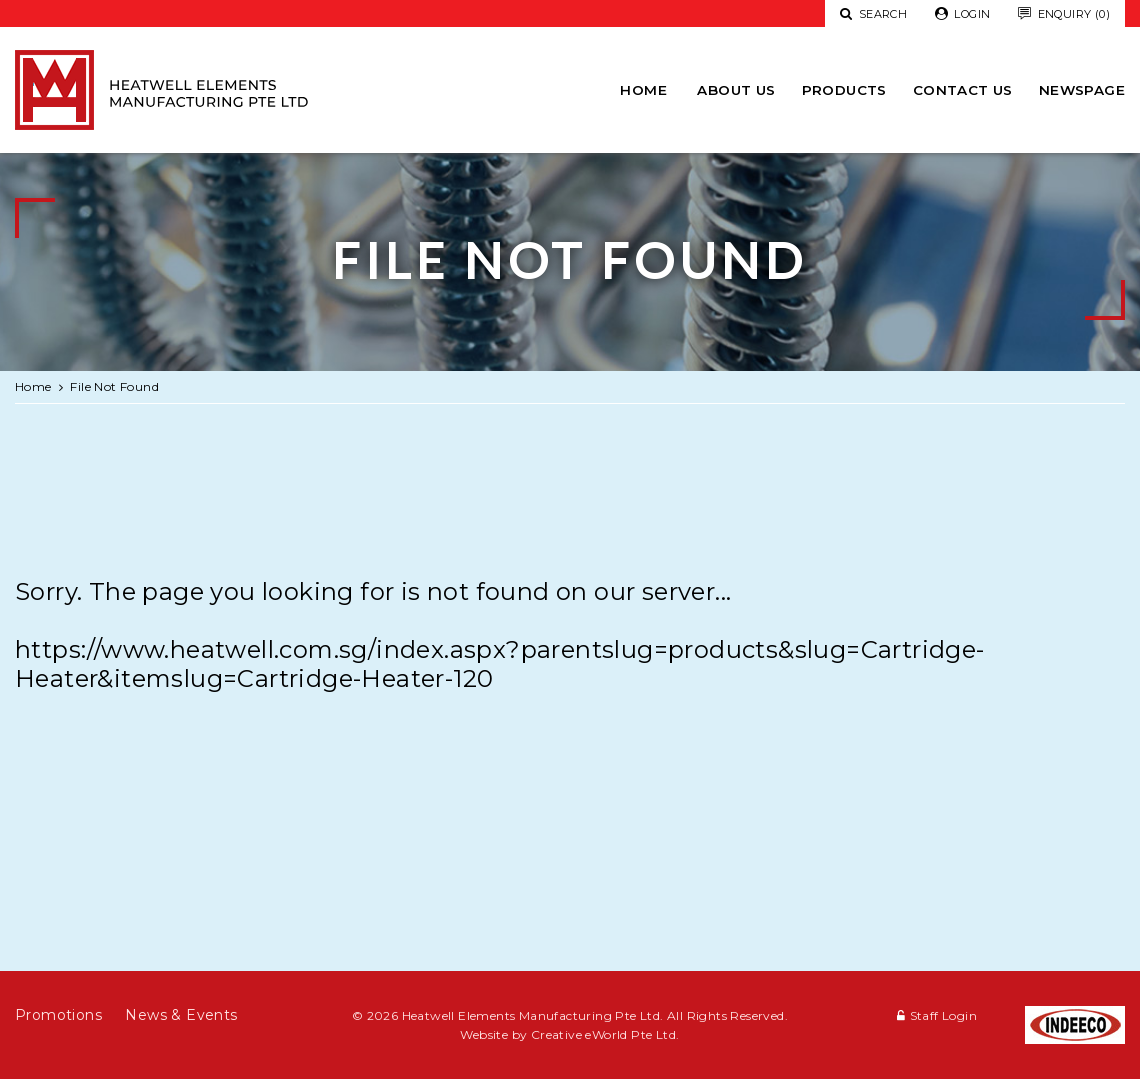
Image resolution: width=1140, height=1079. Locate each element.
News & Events (181, 1015)
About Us (736, 90)
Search (873, 14)
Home (643, 90)
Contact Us (963, 90)
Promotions (58, 1015)
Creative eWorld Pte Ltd (603, 1034)
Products (844, 90)
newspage (1082, 90)
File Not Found (114, 386)
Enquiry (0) (1064, 14)
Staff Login (943, 1015)
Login (963, 14)
